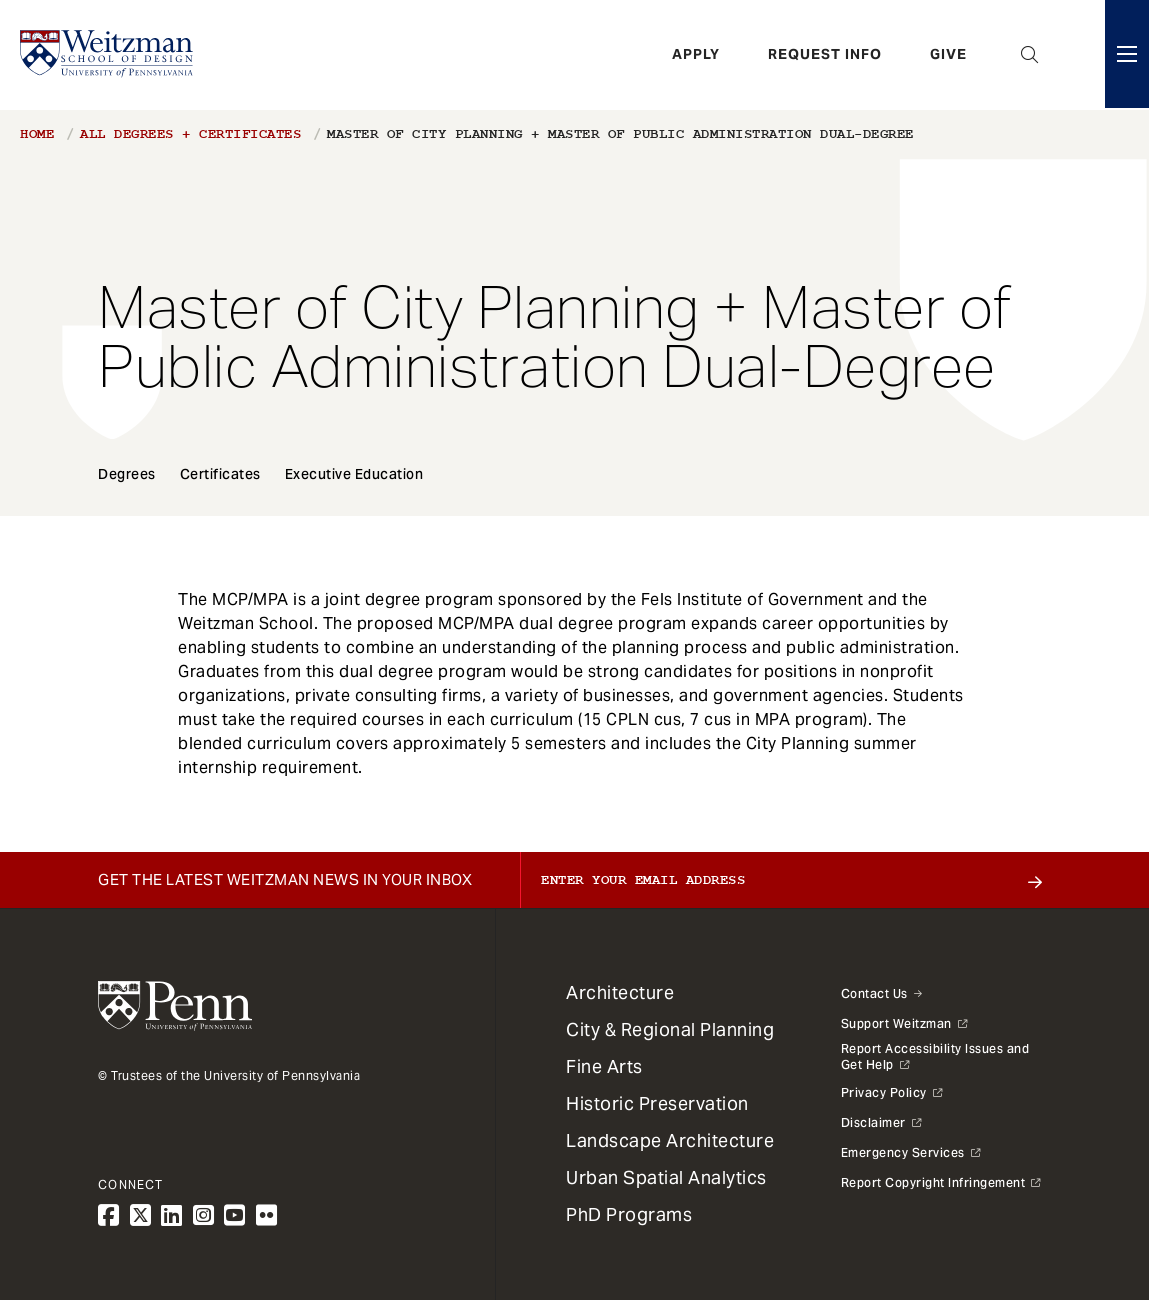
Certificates (220, 474)
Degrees (127, 474)
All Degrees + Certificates (190, 134)
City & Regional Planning (670, 1029)
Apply (696, 55)
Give (948, 55)
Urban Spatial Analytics (666, 1177)
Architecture (620, 992)
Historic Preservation (657, 1103)
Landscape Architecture (670, 1140)
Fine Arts (604, 1066)
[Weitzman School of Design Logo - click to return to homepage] (107, 55)
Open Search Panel (1030, 55)
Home (37, 134)
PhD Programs (629, 1214)
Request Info (825, 55)
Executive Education (354, 474)
